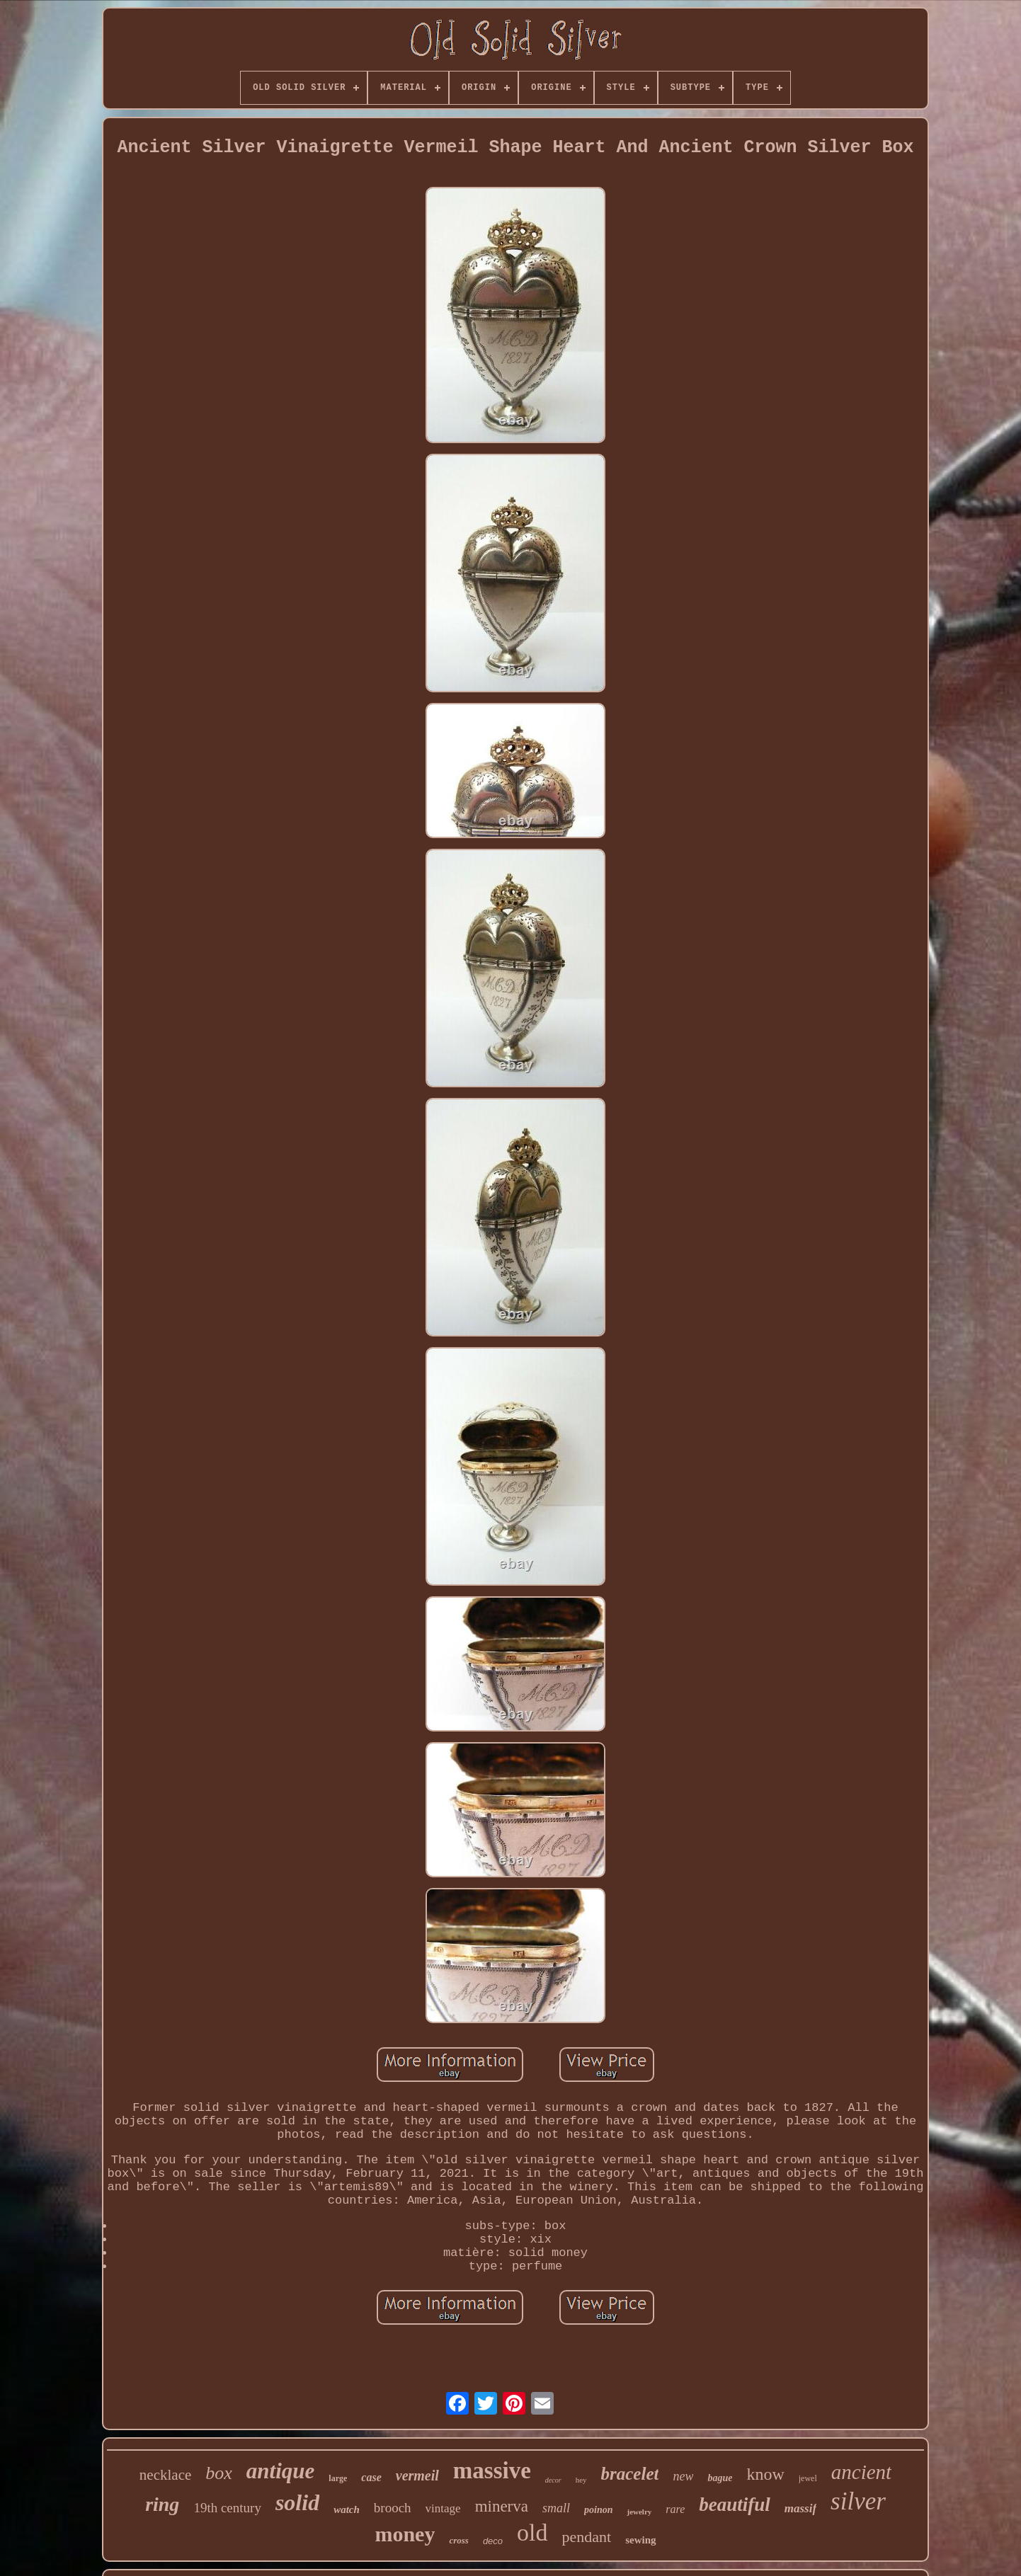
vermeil (417, 2475)
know (765, 2474)
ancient (861, 2472)
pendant (587, 2537)
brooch (392, 2507)
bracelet (630, 2473)
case (371, 2477)
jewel (808, 2478)
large (338, 2478)
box (218, 2473)
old (532, 2532)
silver (858, 2501)
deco (493, 2541)
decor (553, 2480)
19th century (227, 2507)
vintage (443, 2508)
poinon (598, 2510)
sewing (640, 2540)
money (405, 2534)
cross (458, 2540)
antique (280, 2470)
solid (297, 2502)
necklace (165, 2474)
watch (346, 2509)
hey (581, 2479)
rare (675, 2509)
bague (719, 2478)
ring (162, 2504)
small (556, 2508)
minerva (501, 2506)
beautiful (734, 2504)
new (683, 2476)
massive (492, 2470)
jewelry (639, 2511)
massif (800, 2508)
